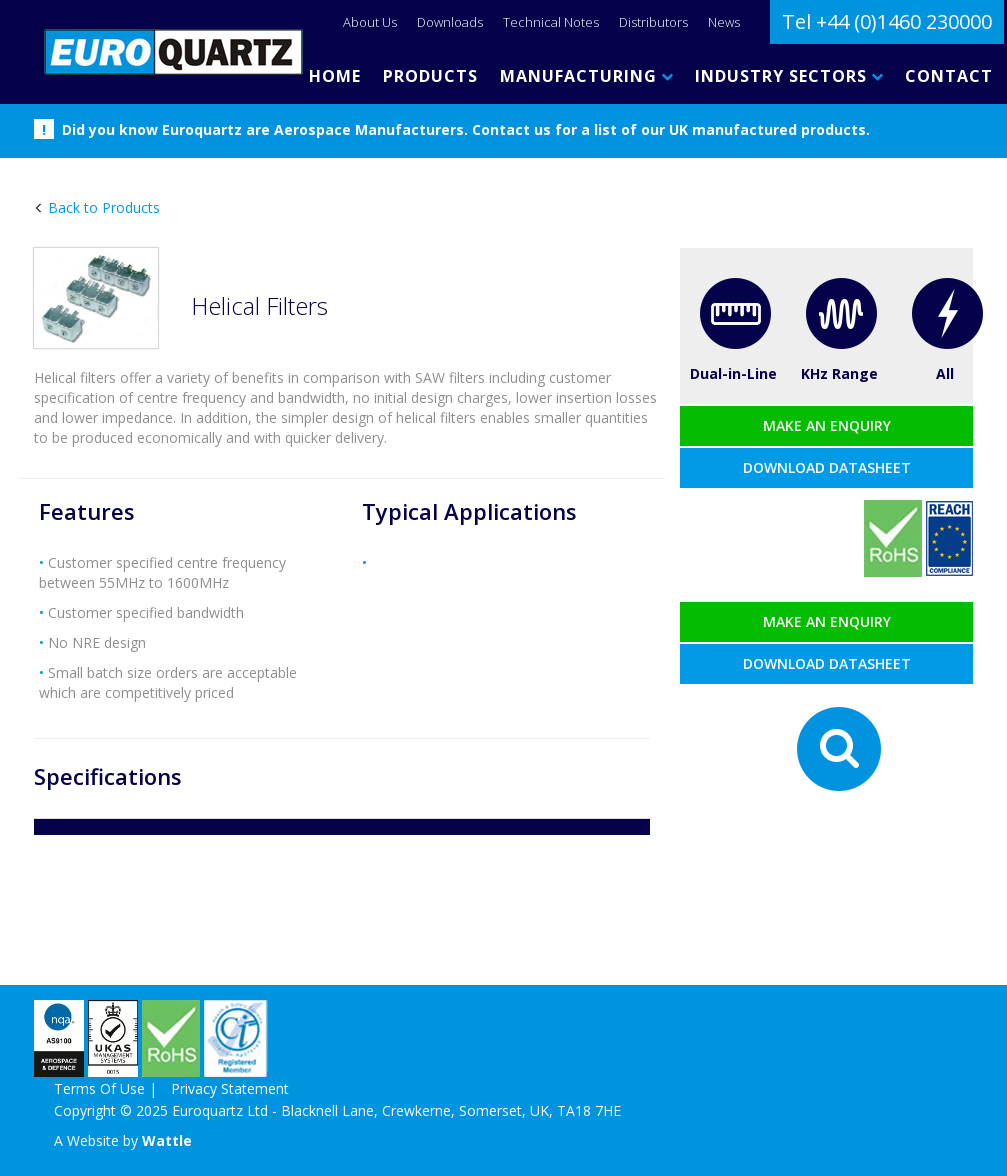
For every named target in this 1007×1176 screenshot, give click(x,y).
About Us (370, 22)
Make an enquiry (827, 425)
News (724, 22)
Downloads (450, 22)
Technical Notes (551, 22)
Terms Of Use (99, 1088)
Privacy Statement (230, 1088)
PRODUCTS (430, 76)
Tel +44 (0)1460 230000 (887, 21)
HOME (335, 76)
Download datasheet (827, 467)
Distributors (653, 22)
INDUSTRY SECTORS (789, 76)
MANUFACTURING (586, 76)
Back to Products (102, 207)
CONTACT (949, 76)
